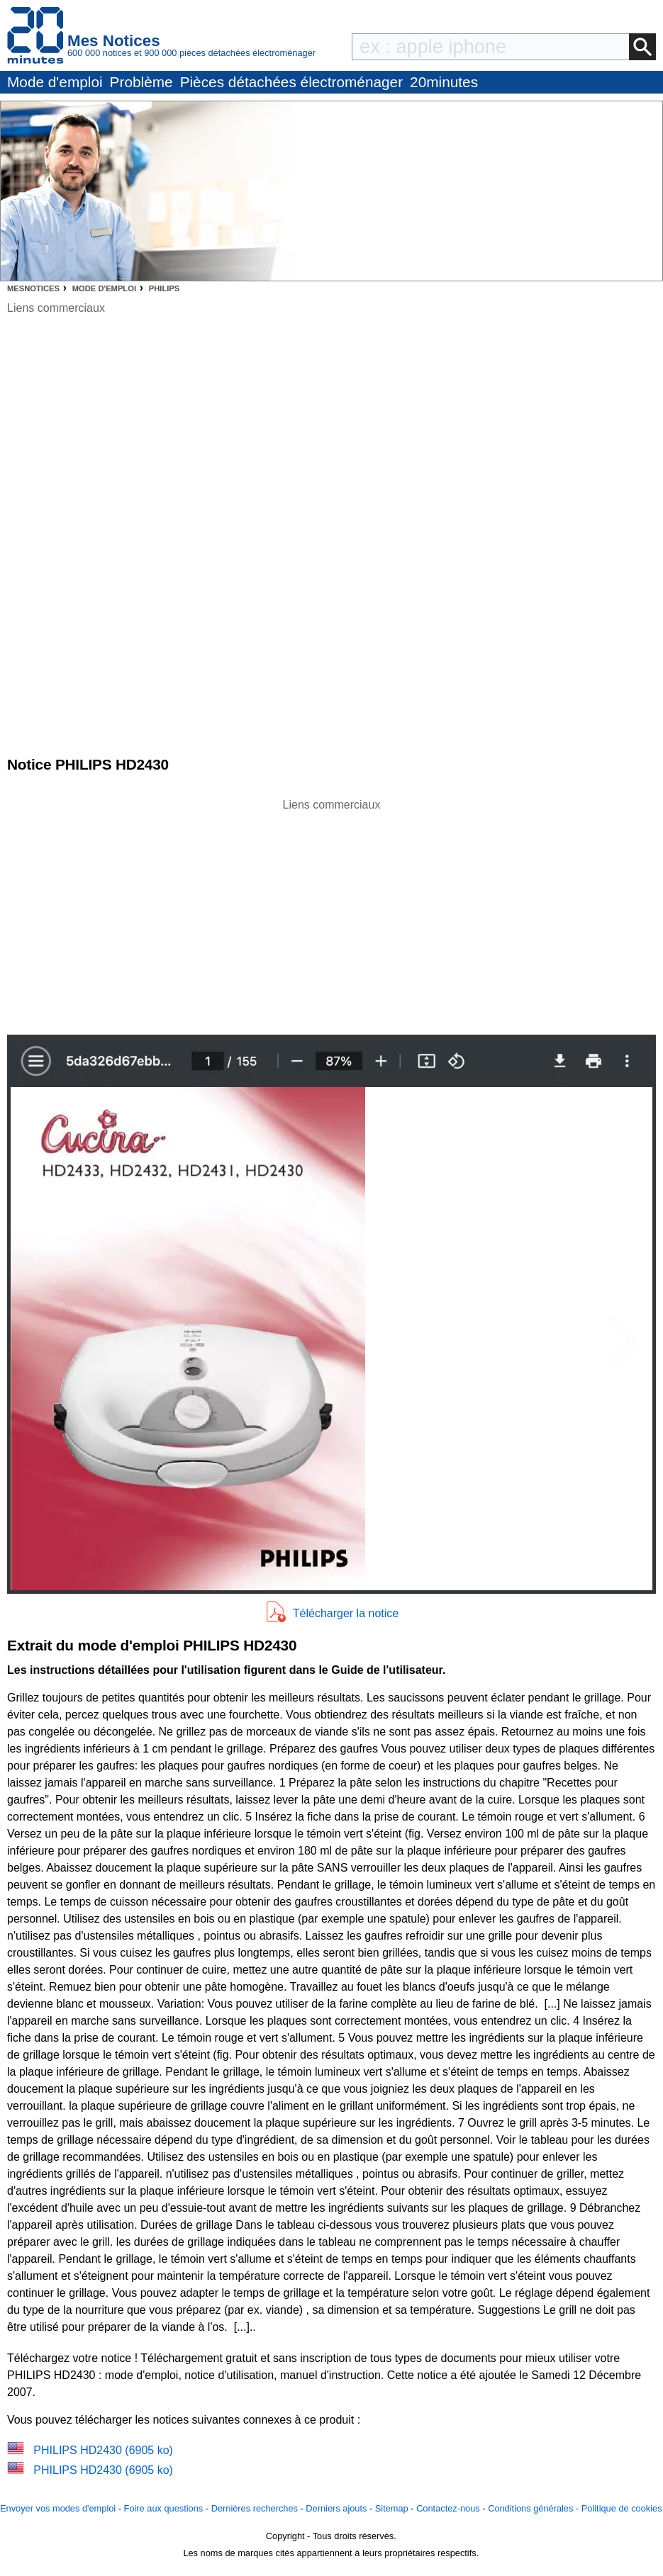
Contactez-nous (448, 2508)
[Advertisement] (332, 913)
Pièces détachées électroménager (291, 82)
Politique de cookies (621, 2508)
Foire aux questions (164, 2508)
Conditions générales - (534, 2508)
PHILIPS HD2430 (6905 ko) (103, 2450)
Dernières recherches (254, 2508)
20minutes (444, 82)
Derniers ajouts (336, 2508)
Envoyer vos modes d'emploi (58, 2508)
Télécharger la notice (346, 1613)
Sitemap (391, 2508)
